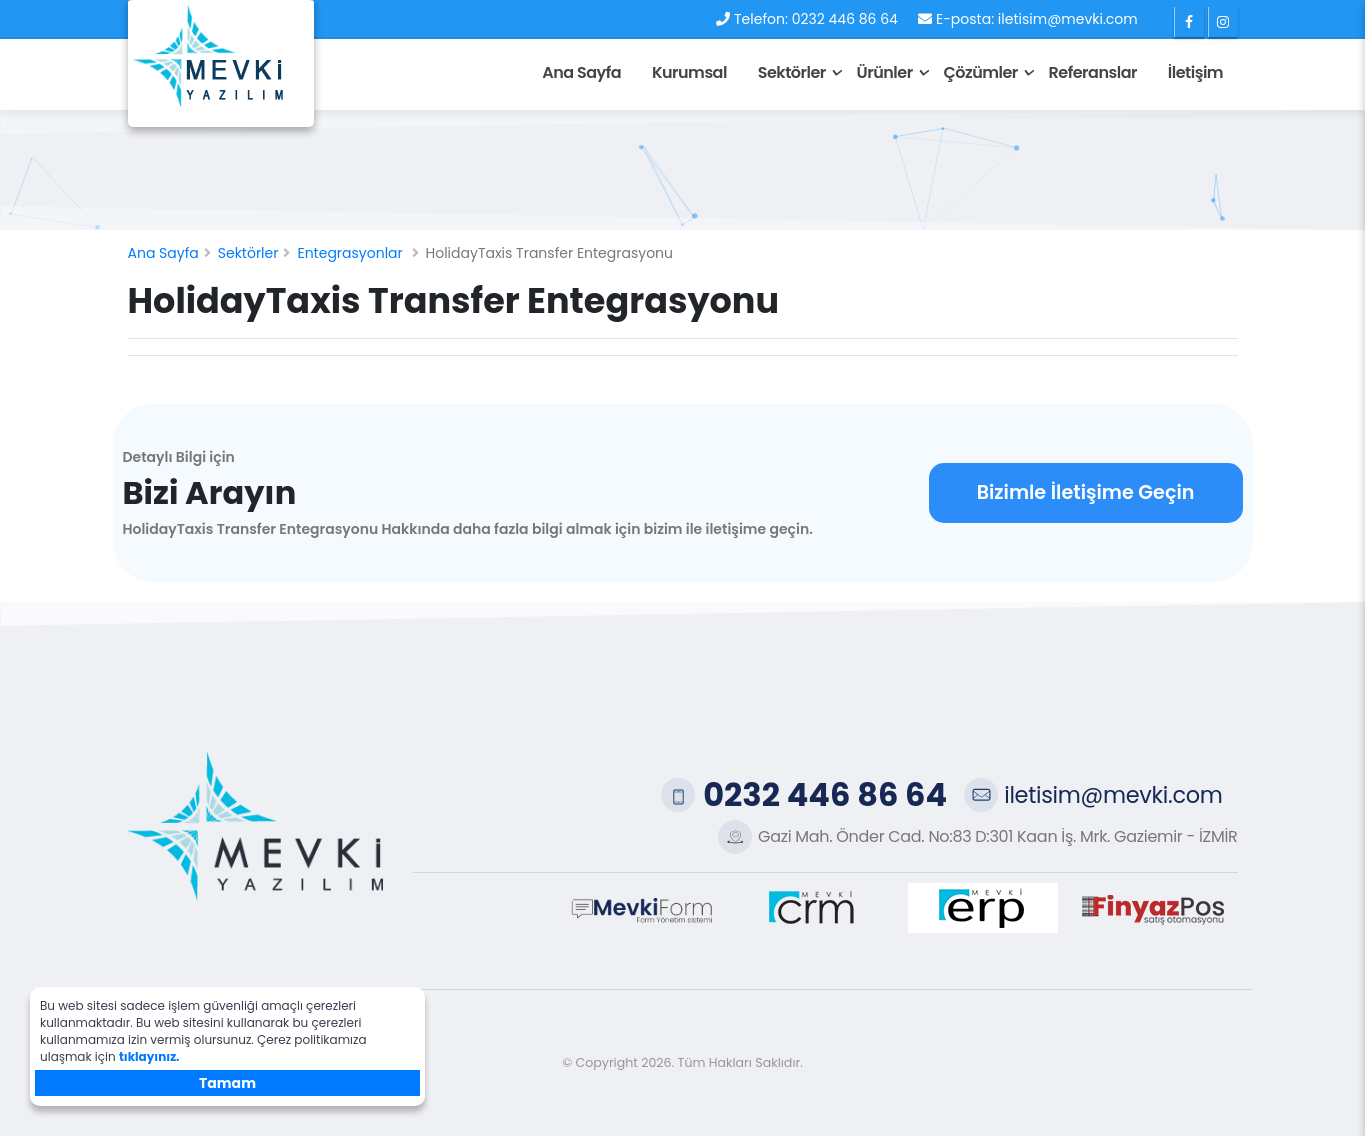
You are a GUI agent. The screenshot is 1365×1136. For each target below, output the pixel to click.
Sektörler (792, 72)
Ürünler (885, 72)
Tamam (227, 1083)
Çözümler (980, 72)
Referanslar (1093, 72)
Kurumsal (689, 72)
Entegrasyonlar (349, 253)
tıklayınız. (149, 1056)
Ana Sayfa (581, 72)
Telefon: (761, 19)
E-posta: (965, 19)
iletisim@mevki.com (1068, 19)
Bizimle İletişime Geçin (1086, 492)
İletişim (1195, 72)
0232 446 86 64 (845, 19)
